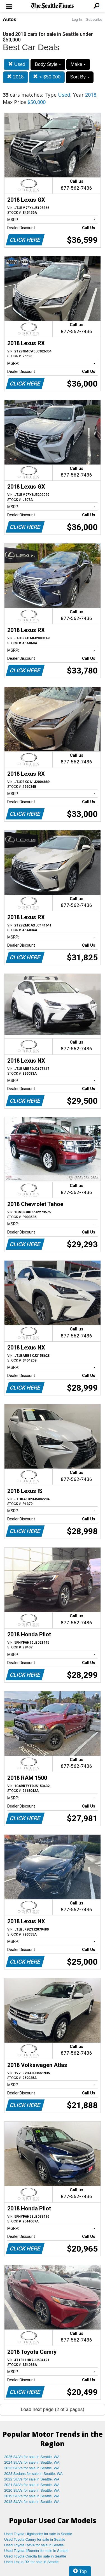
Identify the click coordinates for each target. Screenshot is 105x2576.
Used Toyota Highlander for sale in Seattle (38, 2534)
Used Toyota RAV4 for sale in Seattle (34, 2545)
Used (16, 64)
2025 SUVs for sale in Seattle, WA (32, 2457)
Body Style (48, 64)
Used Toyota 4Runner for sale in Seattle (36, 2551)
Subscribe (94, 19)
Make (78, 64)
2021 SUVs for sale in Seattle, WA (32, 2485)
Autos (9, 19)
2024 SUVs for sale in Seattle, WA (32, 2462)
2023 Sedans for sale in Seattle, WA (33, 2474)
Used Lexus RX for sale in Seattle (31, 2562)
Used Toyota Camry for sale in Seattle (34, 2539)
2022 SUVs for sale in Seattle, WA (32, 2479)
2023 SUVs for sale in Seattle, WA (32, 2468)
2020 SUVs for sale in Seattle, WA (32, 2490)
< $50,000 (46, 77)
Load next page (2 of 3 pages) (52, 2409)
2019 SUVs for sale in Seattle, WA (32, 2496)
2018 (15, 77)
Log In (77, 19)
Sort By (79, 77)
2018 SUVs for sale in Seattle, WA (32, 2502)
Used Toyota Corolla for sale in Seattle (35, 2556)
